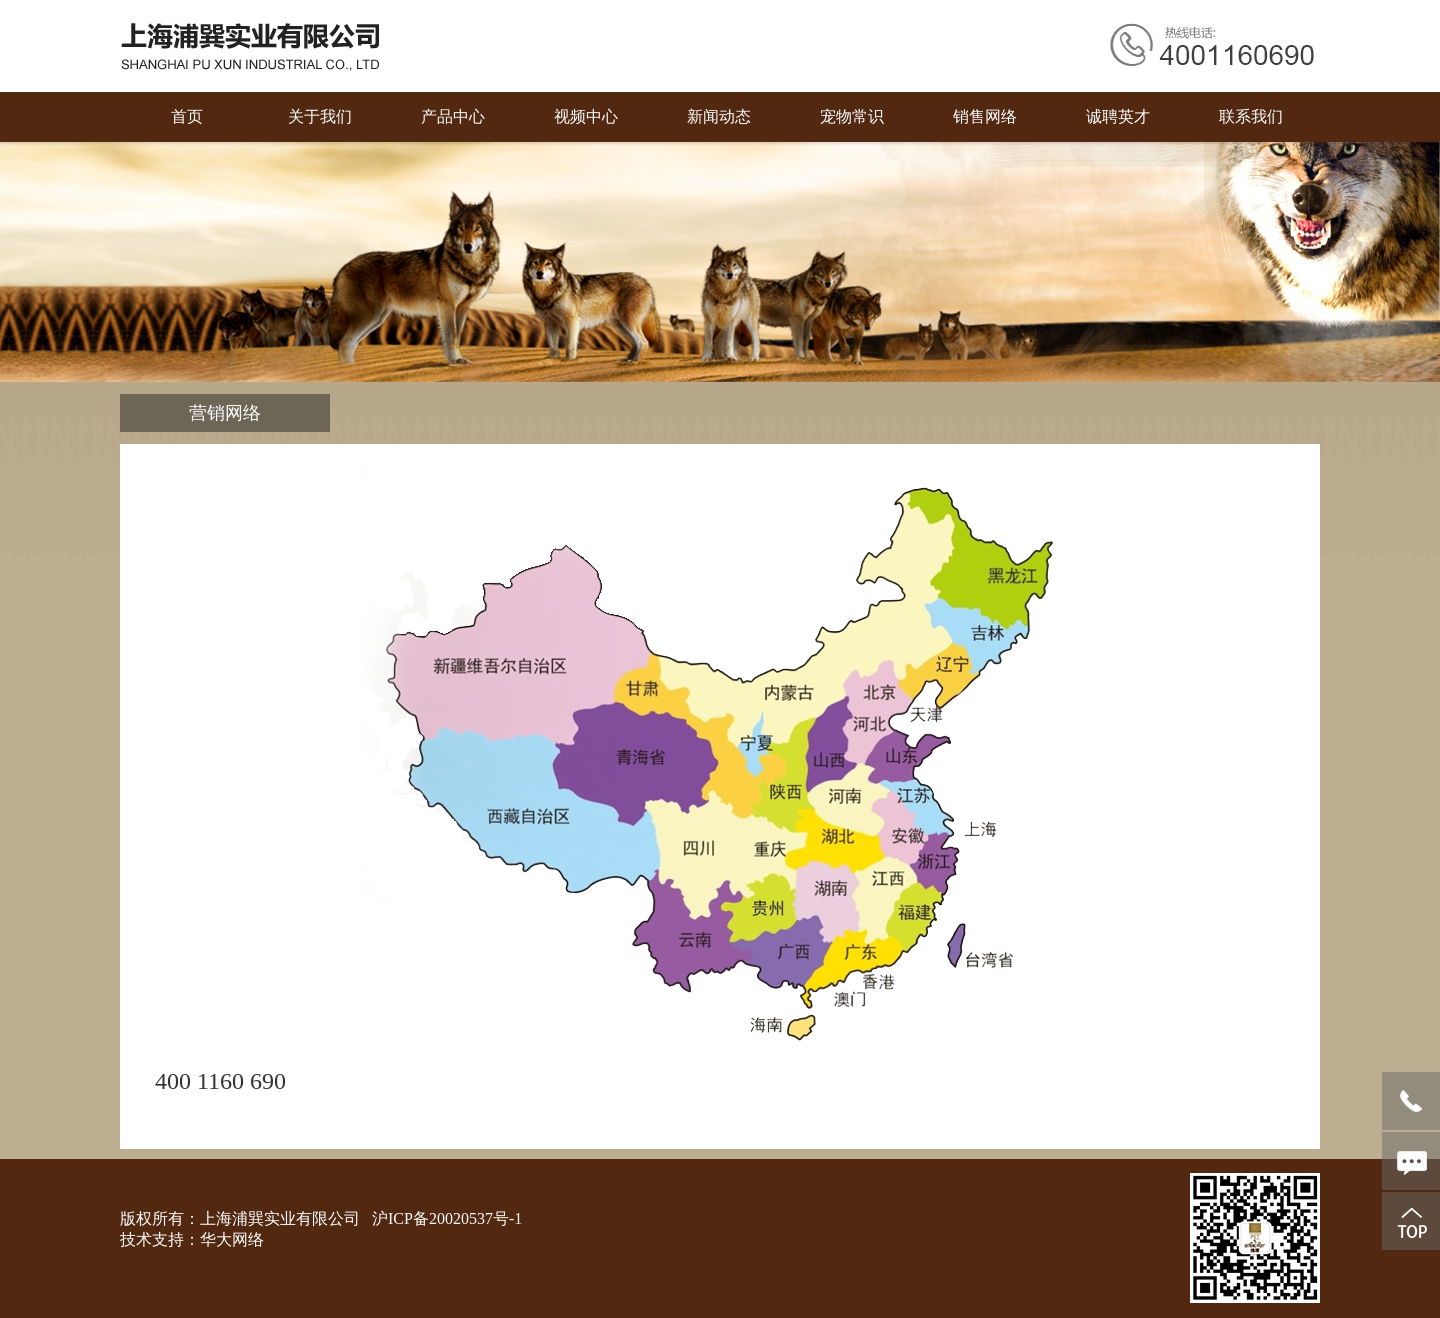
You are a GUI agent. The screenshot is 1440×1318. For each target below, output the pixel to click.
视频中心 (586, 116)
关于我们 (320, 116)
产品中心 (453, 116)
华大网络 (232, 1239)
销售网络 (985, 116)
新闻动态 (719, 116)
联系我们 (1251, 116)
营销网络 (225, 413)
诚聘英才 (1118, 116)
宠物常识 (852, 116)
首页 (187, 116)
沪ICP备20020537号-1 (447, 1218)
